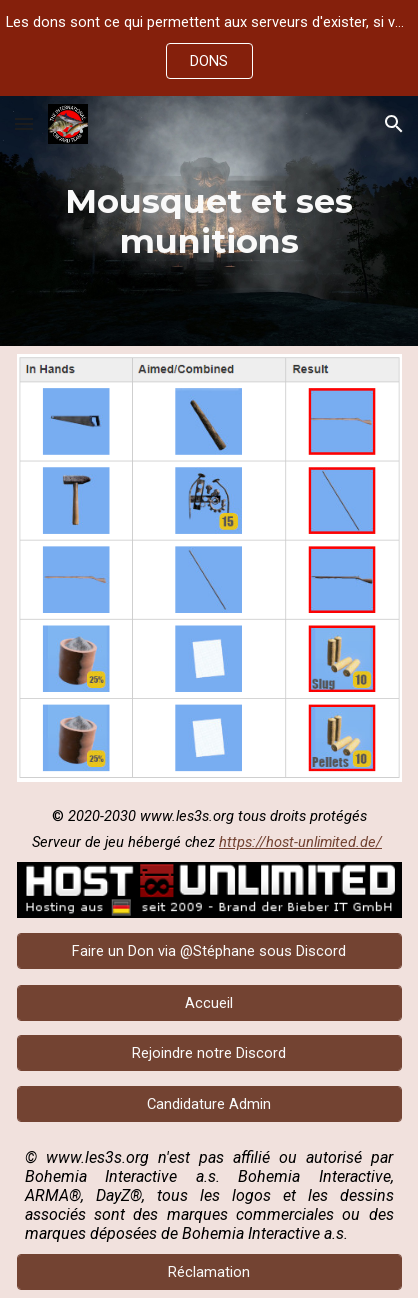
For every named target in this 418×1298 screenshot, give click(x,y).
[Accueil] (209, 1002)
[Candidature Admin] (209, 1103)
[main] (209, 221)
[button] (24, 123)
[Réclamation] (209, 1271)
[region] (209, 48)
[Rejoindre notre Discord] (209, 1053)
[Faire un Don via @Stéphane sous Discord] (209, 950)
